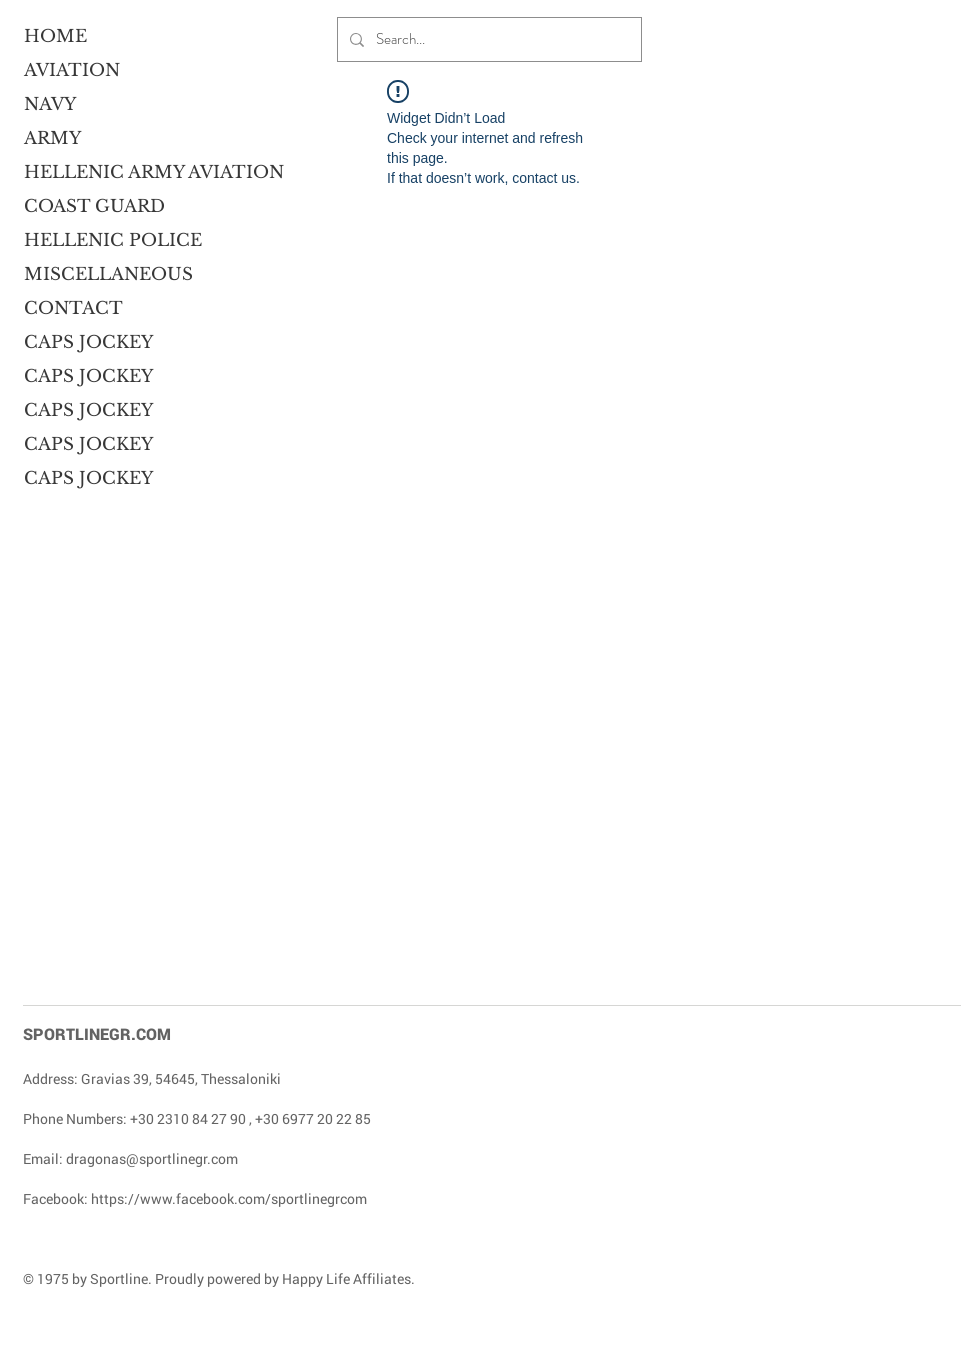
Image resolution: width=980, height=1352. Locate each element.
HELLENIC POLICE (101, 240)
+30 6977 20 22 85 (313, 1118)
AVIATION (72, 70)
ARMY (52, 138)
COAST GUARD (94, 206)
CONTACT (73, 308)
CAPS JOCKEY (88, 342)
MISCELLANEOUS (101, 274)
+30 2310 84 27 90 (188, 1118)
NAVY (50, 104)
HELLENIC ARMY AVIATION (101, 172)
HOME (55, 36)
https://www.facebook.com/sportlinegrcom (229, 1198)
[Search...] (487, 39)
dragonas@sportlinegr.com (152, 1158)
